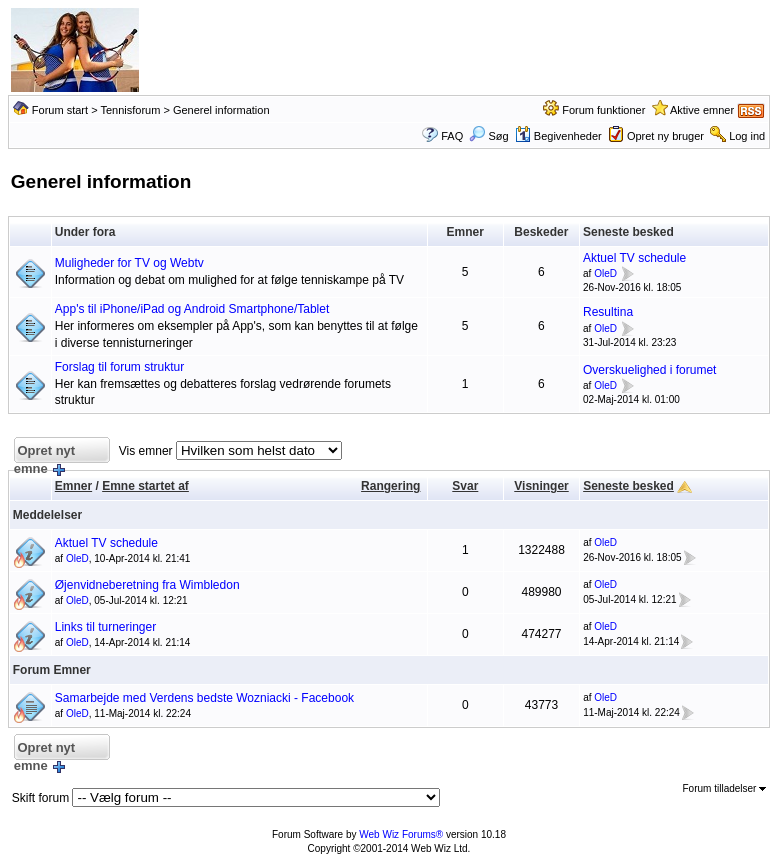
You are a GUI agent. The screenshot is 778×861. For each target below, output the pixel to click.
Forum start (60, 110)
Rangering (390, 486)
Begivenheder (558, 136)
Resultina (608, 312)
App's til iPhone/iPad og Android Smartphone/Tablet (192, 309)
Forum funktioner (603, 110)
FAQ (452, 136)
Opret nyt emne (44, 453)
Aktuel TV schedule (634, 258)
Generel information (221, 110)
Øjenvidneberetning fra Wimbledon (147, 585)
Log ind (747, 136)
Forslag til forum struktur (119, 367)
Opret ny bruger (665, 136)
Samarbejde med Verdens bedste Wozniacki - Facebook (204, 698)
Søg (488, 136)
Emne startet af (145, 486)
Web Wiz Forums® (401, 834)
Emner (73, 486)
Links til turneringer (105, 627)
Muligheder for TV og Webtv (129, 263)
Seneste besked (628, 486)
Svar (465, 486)
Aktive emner (702, 110)
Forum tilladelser (725, 788)
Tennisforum (130, 110)
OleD (605, 274)
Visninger (541, 486)
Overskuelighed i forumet (649, 370)
